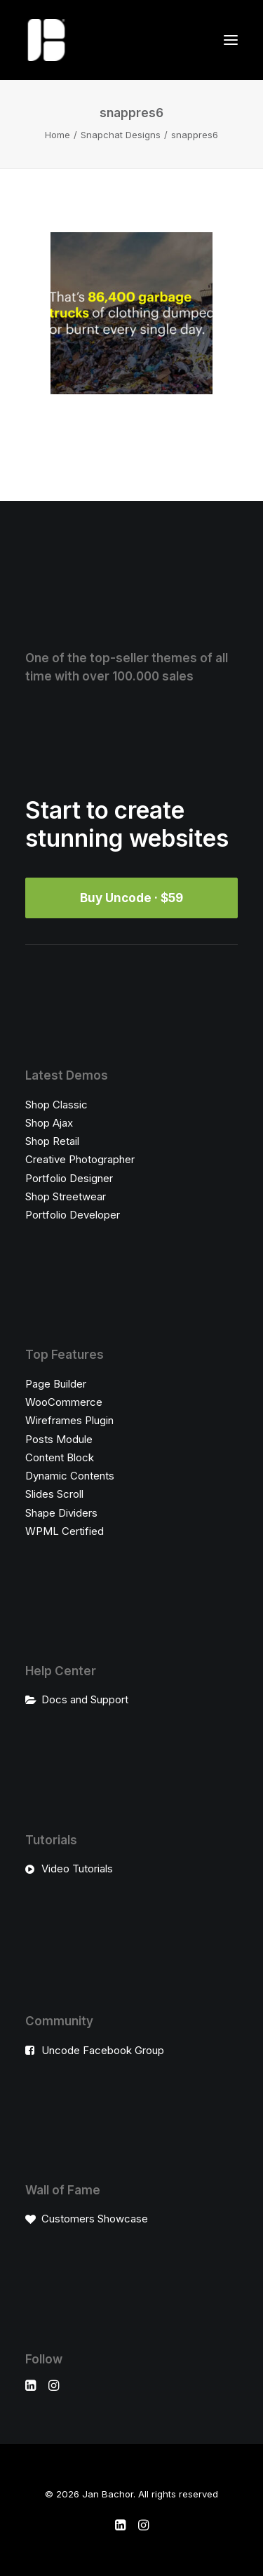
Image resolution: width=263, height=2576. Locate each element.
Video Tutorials (77, 1868)
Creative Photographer (80, 1159)
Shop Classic (56, 1104)
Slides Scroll (54, 1494)
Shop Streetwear (65, 1196)
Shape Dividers (61, 1513)
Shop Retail (52, 1141)
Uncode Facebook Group (102, 2050)
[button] (230, 40)
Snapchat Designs (121, 134)
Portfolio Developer (72, 1214)
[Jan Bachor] (46, 40)
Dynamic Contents (69, 1475)
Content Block (59, 1457)
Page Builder (55, 1383)
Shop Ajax (49, 1122)
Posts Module (59, 1439)
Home (57, 134)
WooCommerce (63, 1402)
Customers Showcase (94, 2218)
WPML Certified (64, 1531)
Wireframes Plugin (69, 1420)
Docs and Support (84, 1699)
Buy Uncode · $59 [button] (131, 898)
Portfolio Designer (69, 1178)
